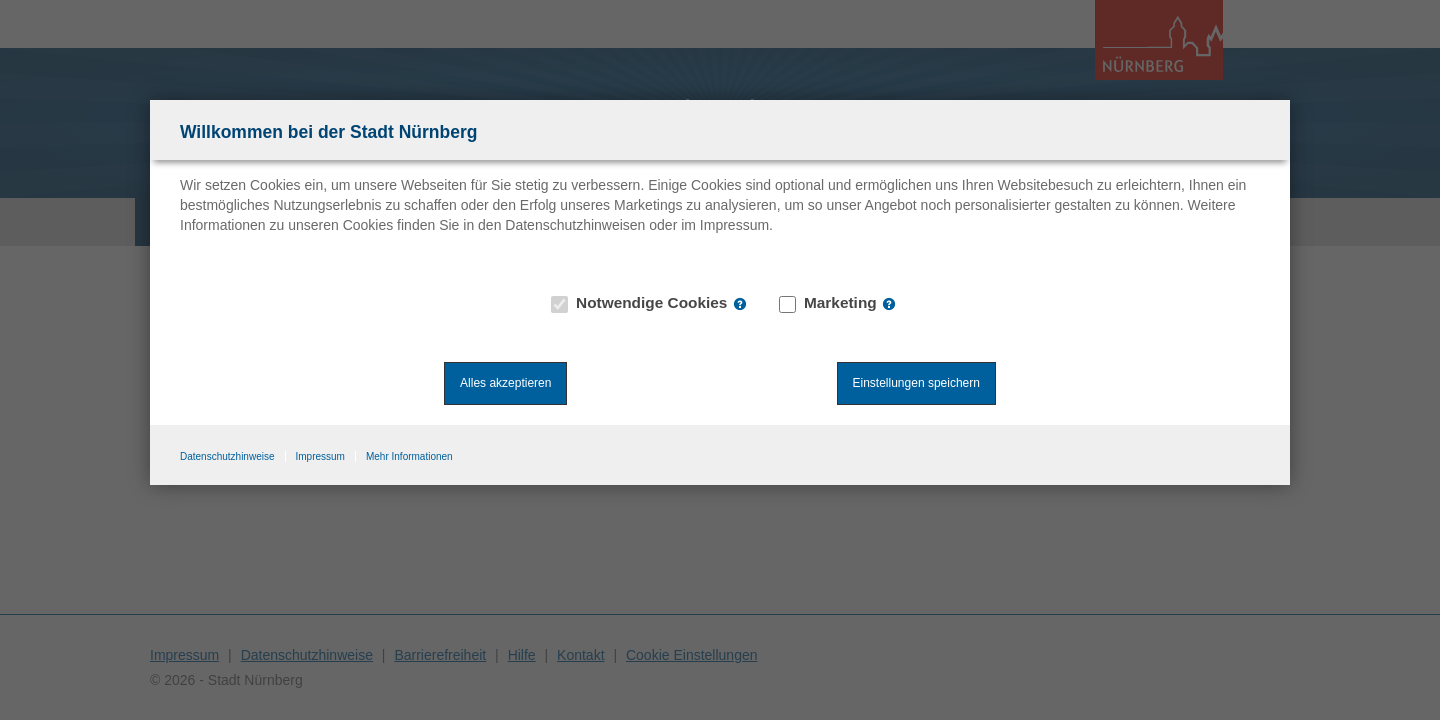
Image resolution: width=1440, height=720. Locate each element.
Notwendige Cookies (640, 303)
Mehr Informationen (409, 456)
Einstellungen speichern (916, 383)
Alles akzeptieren (505, 383)
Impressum (320, 456)
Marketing (828, 303)
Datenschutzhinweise (227, 456)
